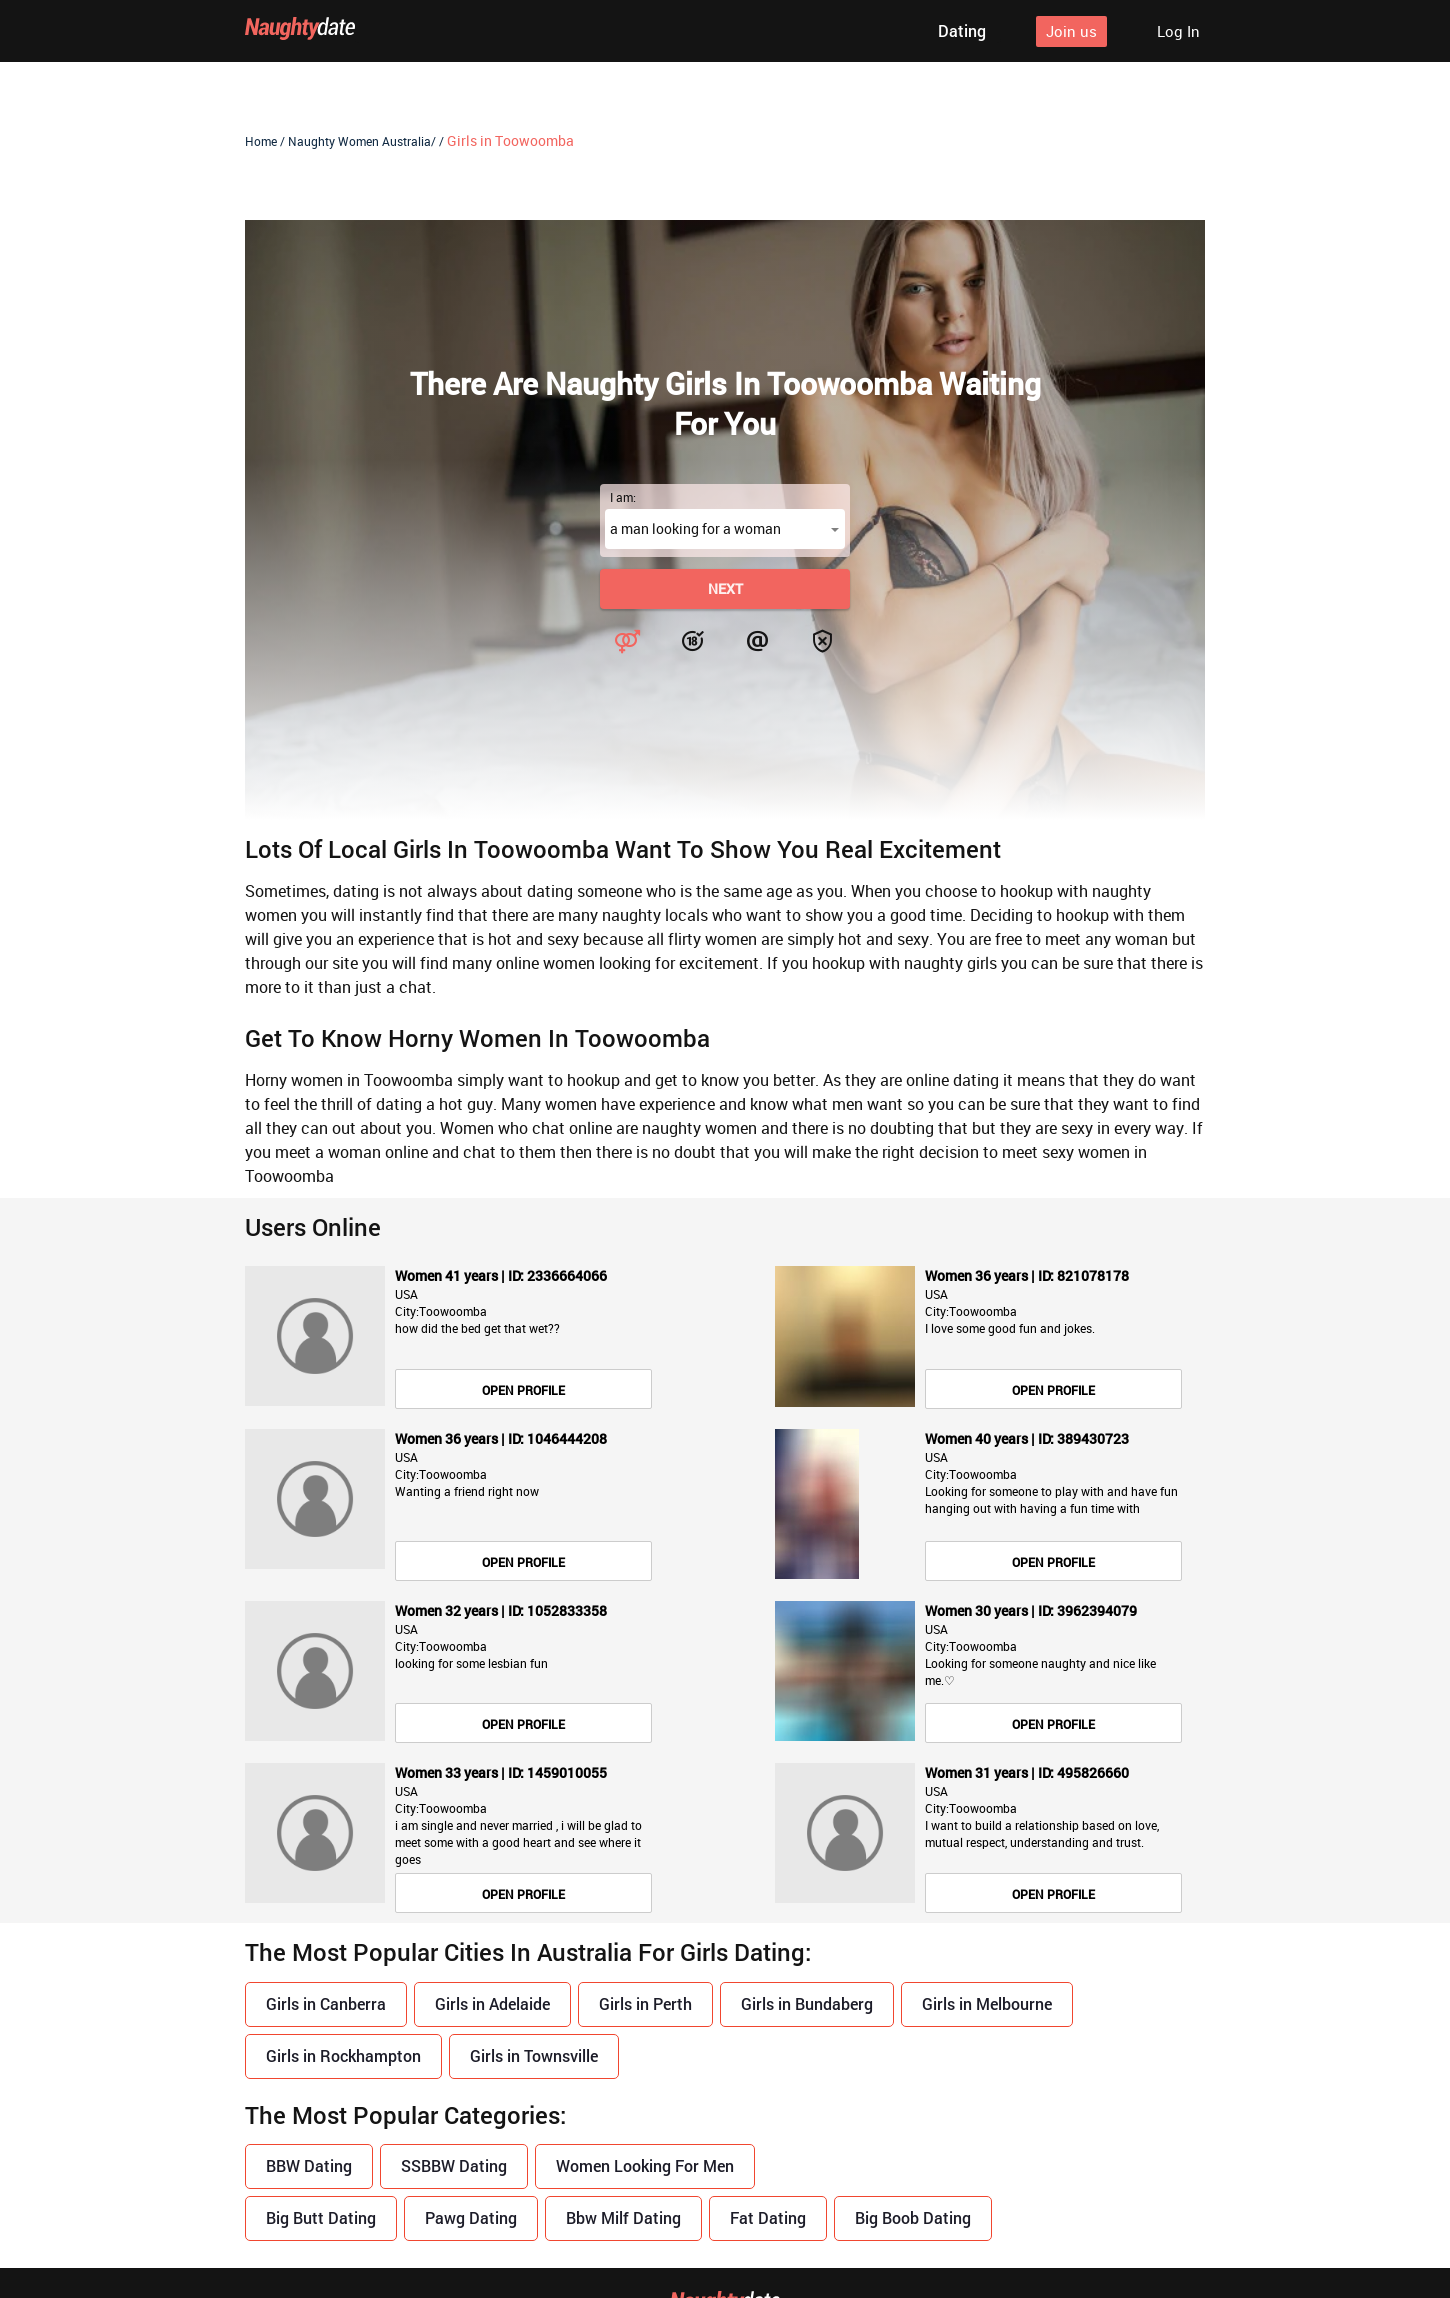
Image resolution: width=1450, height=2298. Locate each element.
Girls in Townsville (534, 2055)
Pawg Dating (471, 2217)
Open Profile (523, 1390)
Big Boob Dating (913, 2217)
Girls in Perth (645, 2003)
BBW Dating (309, 2166)
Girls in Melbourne (987, 2003)
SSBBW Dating (454, 2166)
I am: (623, 497)
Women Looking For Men (645, 2166)
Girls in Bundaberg (807, 2003)
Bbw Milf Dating (623, 2217)
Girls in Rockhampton (343, 2055)
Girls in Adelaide (492, 2003)
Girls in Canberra (326, 2003)
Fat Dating (768, 2217)
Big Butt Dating (321, 2217)
